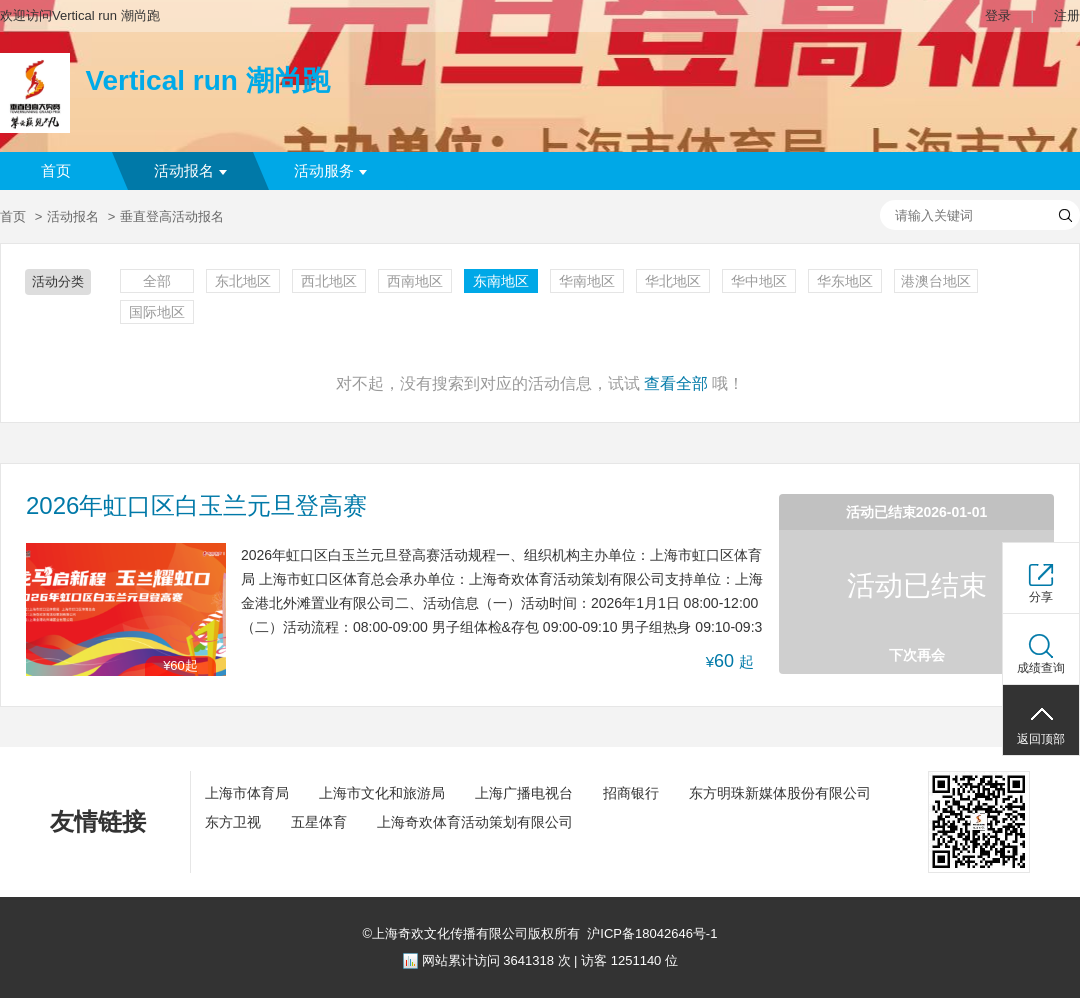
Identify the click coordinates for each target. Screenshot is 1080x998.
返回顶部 (1041, 739)
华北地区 (673, 281)
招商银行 (631, 793)
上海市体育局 (247, 793)
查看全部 (676, 383)
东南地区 (501, 281)
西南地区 (415, 281)
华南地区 (587, 281)
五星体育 (319, 822)
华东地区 (845, 281)
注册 (1067, 15)
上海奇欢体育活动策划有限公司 (475, 822)
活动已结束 (917, 585)
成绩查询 (1041, 668)
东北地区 (243, 281)
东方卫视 (233, 822)
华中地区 (759, 281)
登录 (998, 15)
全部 (157, 281)
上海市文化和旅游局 (382, 793)
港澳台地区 (936, 281)
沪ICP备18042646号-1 (652, 933)
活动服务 (330, 171)
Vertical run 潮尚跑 (207, 80)
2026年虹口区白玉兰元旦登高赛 (196, 506)
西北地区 (329, 281)
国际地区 (157, 312)
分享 (1041, 597)
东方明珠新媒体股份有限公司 (780, 793)
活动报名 (190, 171)
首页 (56, 171)
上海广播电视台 (524, 793)
